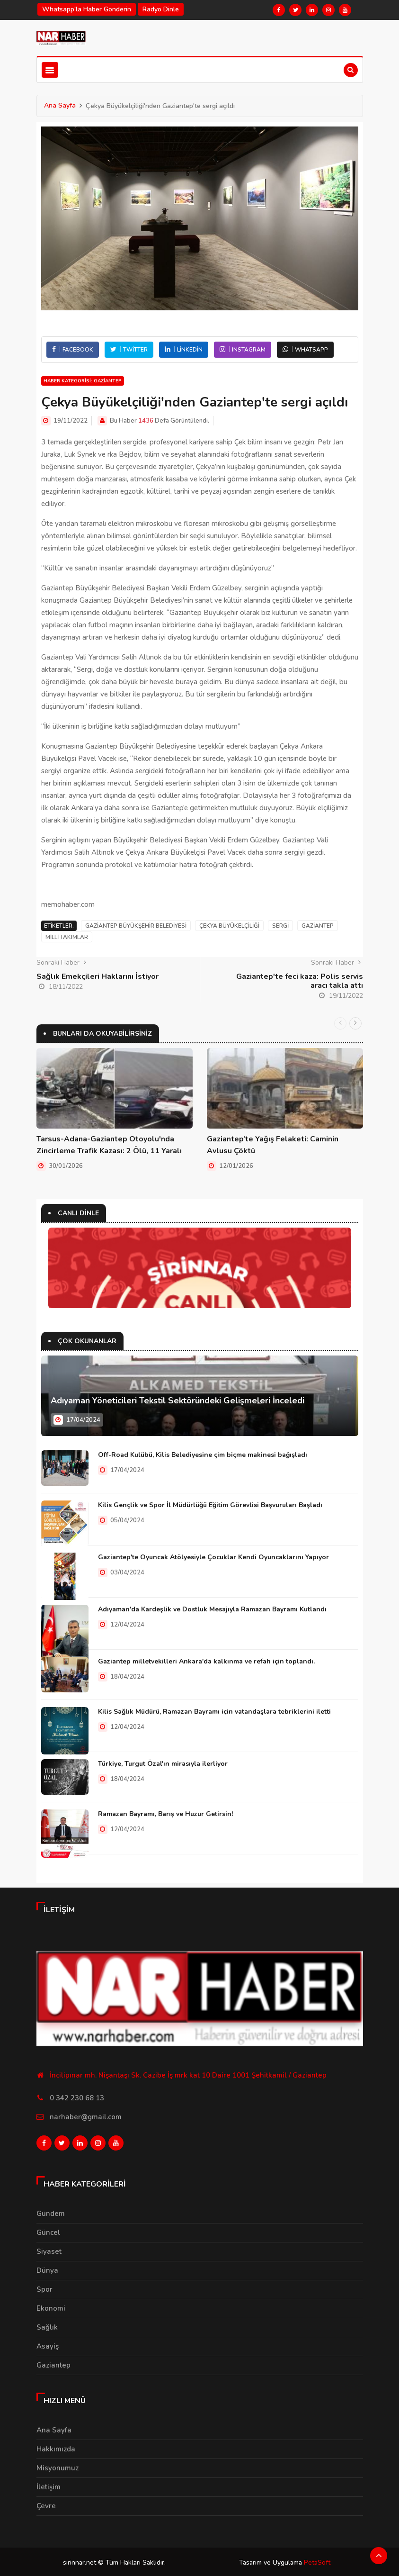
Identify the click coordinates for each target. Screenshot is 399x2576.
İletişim (48, 2485)
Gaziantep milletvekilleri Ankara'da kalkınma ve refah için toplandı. (206, 1660)
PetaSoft (317, 2560)
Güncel (48, 2230)
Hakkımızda (55, 2447)
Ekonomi (50, 2306)
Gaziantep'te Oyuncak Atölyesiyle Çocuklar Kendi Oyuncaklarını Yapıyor (213, 1556)
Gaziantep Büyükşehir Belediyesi (135, 926)
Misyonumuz (57, 2466)
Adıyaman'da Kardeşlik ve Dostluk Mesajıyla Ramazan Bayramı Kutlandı (212, 1608)
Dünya (47, 2268)
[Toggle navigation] (50, 70)
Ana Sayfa (60, 105)
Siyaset (49, 2249)
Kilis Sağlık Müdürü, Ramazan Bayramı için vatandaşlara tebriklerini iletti (214, 1711)
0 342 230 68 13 (77, 2097)
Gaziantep (317, 926)
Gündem (50, 2211)
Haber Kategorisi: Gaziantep (83, 381)
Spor (44, 2287)
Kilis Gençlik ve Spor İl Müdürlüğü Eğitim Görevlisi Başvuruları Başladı (210, 1504)
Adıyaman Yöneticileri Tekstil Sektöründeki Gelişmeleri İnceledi (177, 1400)
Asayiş (47, 2344)
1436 (145, 420)
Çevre (46, 2504)
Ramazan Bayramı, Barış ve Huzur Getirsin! (165, 1813)
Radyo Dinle (160, 9)
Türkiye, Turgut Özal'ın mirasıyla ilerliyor (163, 1763)
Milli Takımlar (66, 937)
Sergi (280, 926)
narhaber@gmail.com (86, 2116)
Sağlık (47, 2325)
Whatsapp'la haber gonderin (86, 9)
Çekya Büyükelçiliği (229, 926)
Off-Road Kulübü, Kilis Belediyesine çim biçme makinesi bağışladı (202, 1454)
